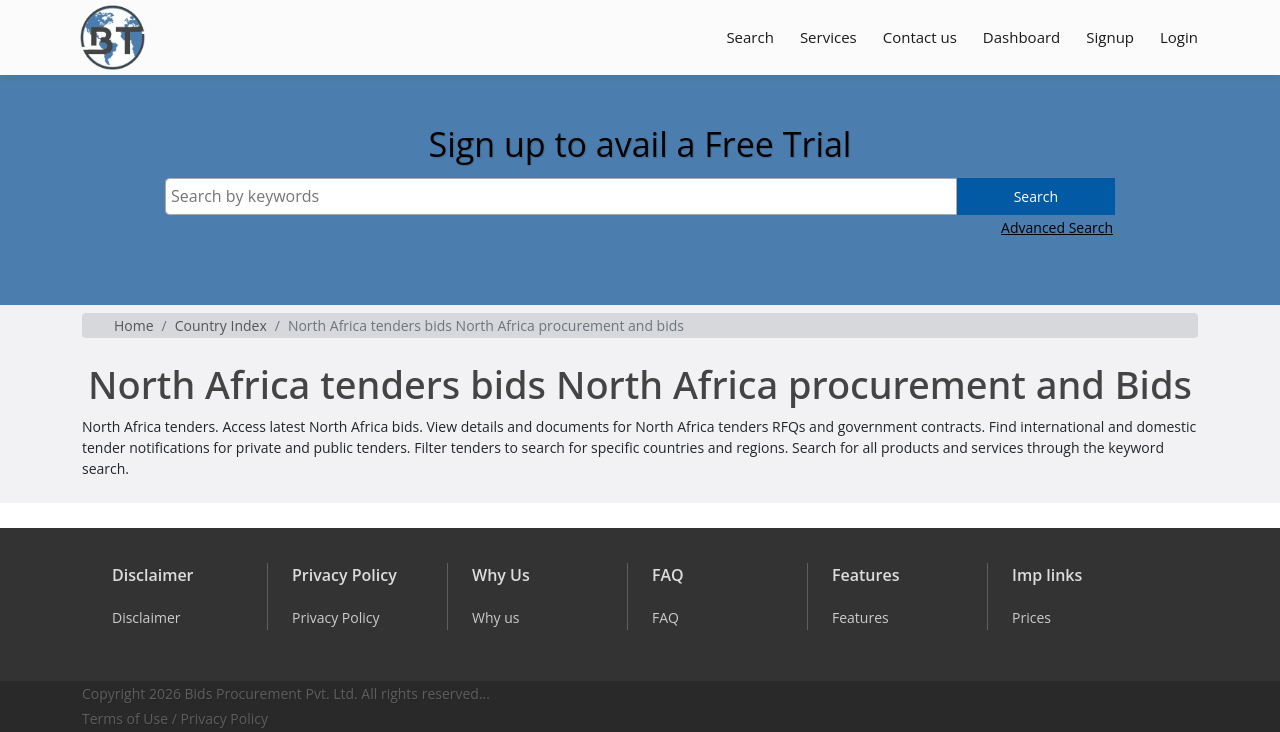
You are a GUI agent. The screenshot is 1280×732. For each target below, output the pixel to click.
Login (1179, 37)
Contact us (920, 37)
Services (828, 37)
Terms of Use (125, 718)
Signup (1110, 37)
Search (750, 37)
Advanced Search (1057, 227)
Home (134, 325)
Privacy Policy (224, 718)
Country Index (221, 325)
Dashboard (1021, 37)
